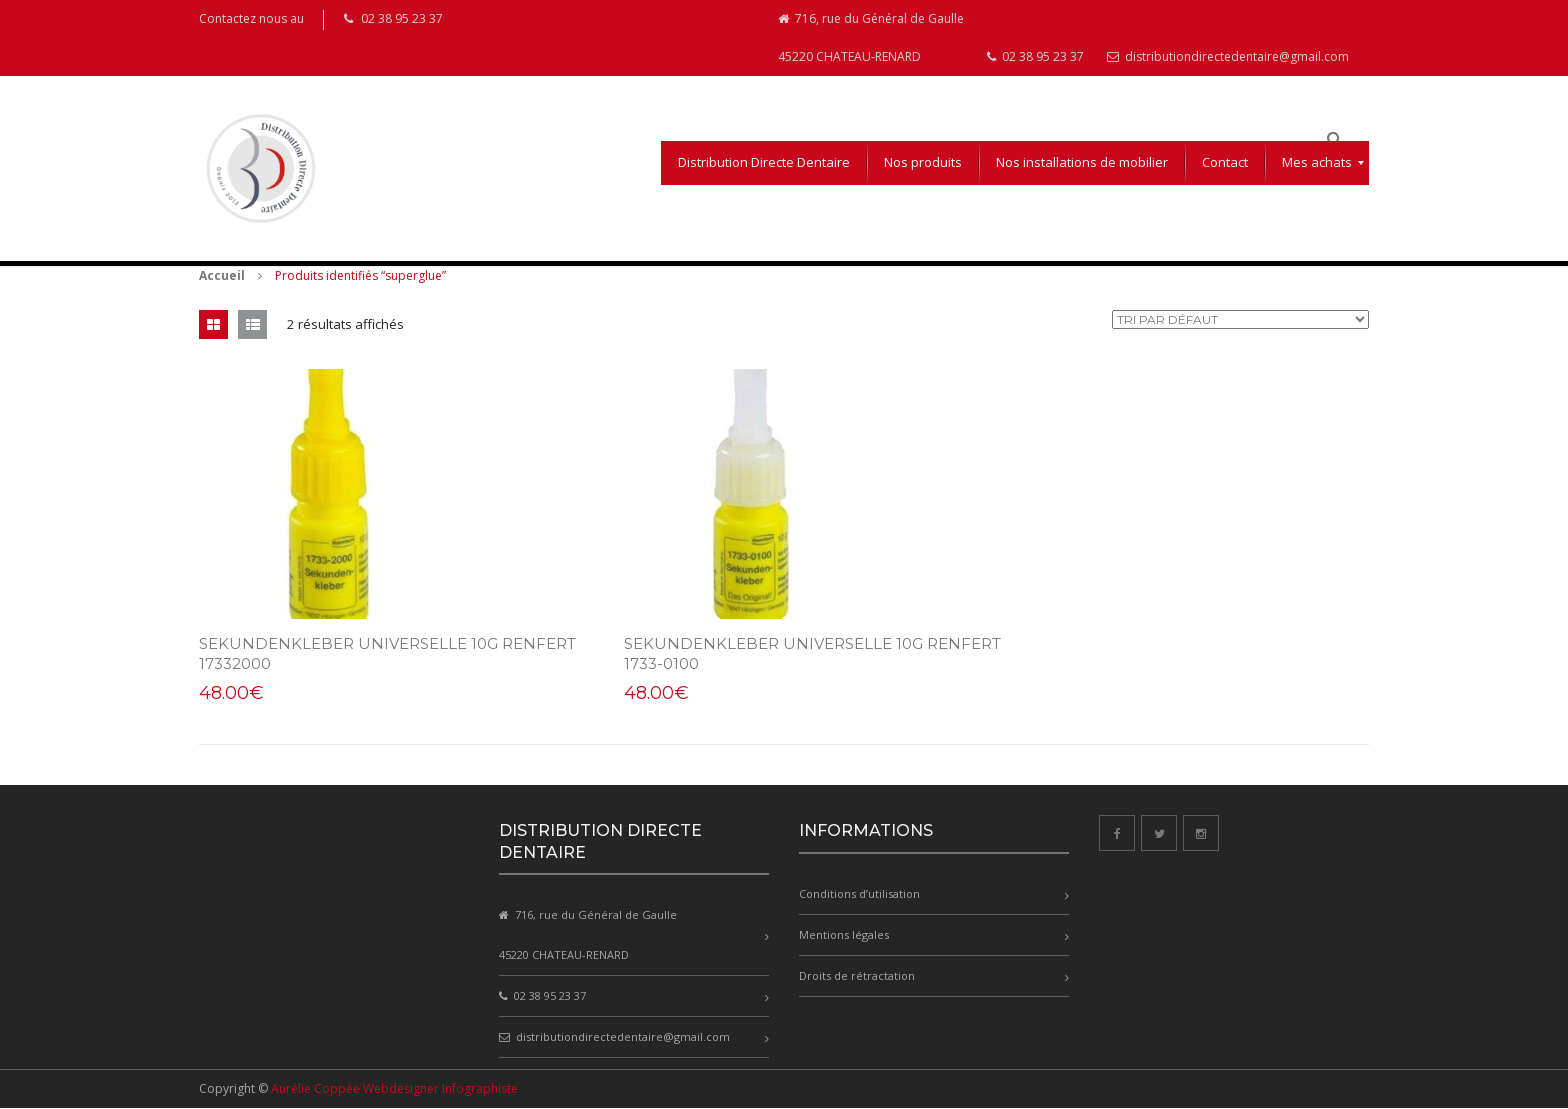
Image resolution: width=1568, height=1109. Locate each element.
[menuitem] (764, 163)
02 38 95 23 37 (1035, 56)
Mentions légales (844, 934)
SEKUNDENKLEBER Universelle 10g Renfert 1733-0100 (748, 653)
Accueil (222, 275)
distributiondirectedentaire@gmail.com (1228, 56)
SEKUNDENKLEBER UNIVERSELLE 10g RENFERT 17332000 (348, 653)
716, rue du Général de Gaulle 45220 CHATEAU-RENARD (871, 37)
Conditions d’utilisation (859, 893)
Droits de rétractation (857, 975)
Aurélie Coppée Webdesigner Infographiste (394, 1089)
